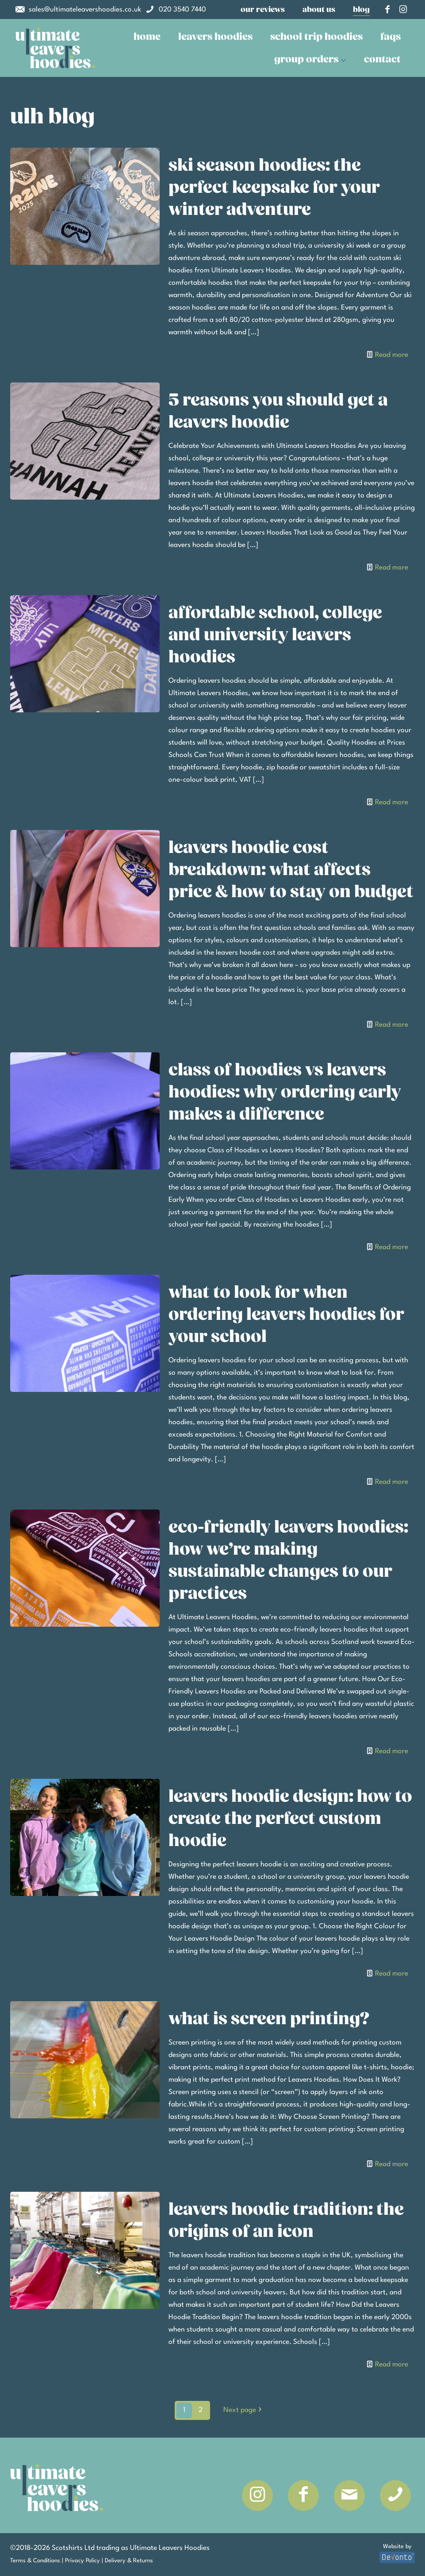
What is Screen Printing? (268, 2019)
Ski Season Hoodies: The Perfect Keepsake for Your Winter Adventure (274, 187)
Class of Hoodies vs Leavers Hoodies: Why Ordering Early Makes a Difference (284, 1092)
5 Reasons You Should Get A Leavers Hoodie (278, 411)
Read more (391, 355)
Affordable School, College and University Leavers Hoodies (275, 635)
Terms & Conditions (35, 2561)
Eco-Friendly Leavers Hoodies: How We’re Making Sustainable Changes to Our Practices (288, 1560)
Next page (243, 2410)
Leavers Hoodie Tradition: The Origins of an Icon (286, 2220)
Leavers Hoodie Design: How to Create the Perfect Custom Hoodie (290, 1818)
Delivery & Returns (129, 2561)
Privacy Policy (82, 2561)
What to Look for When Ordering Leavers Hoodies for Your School (286, 1314)
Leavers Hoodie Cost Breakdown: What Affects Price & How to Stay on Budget (291, 870)
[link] (55, 48)
